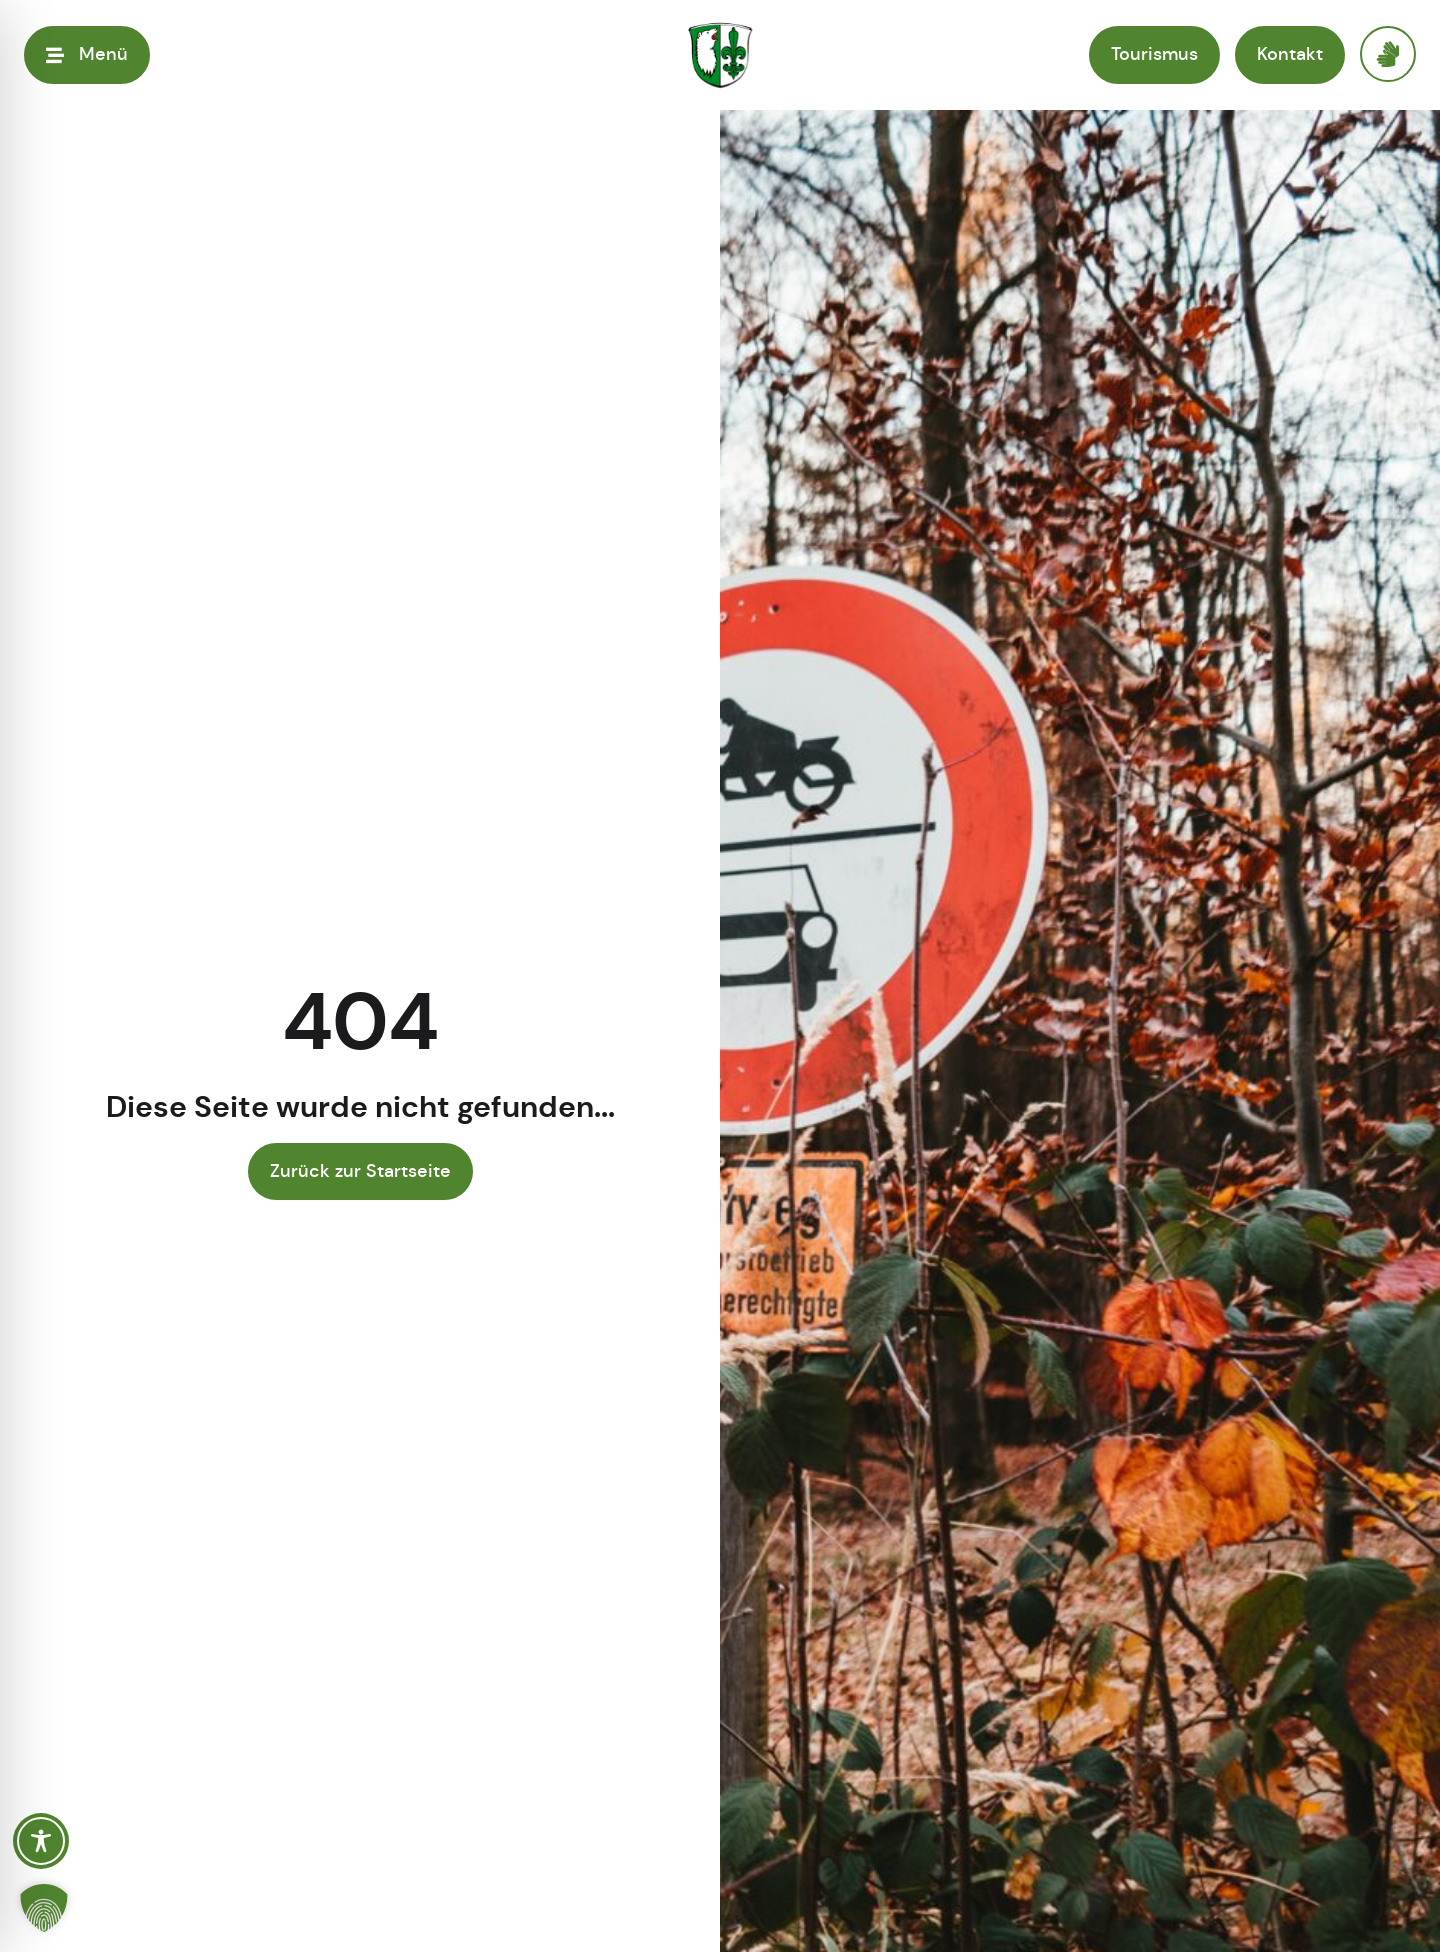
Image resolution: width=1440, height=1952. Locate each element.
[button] (44, 1908)
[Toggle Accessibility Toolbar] (41, 1841)
